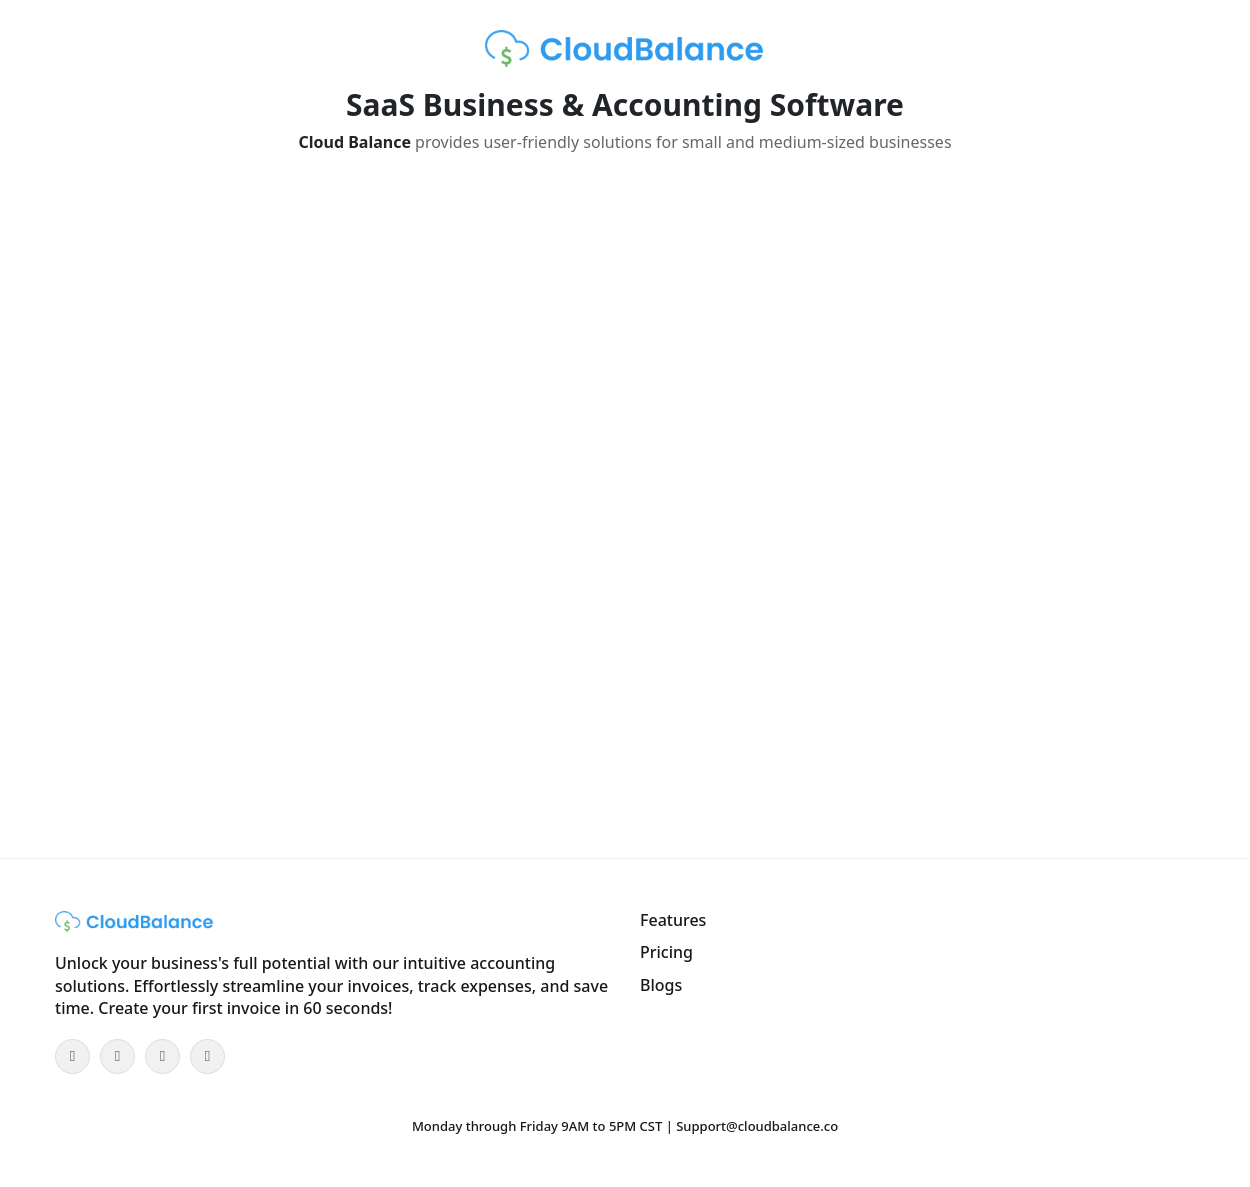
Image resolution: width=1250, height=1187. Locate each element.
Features (673, 920)
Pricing (666, 952)
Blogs (661, 985)
